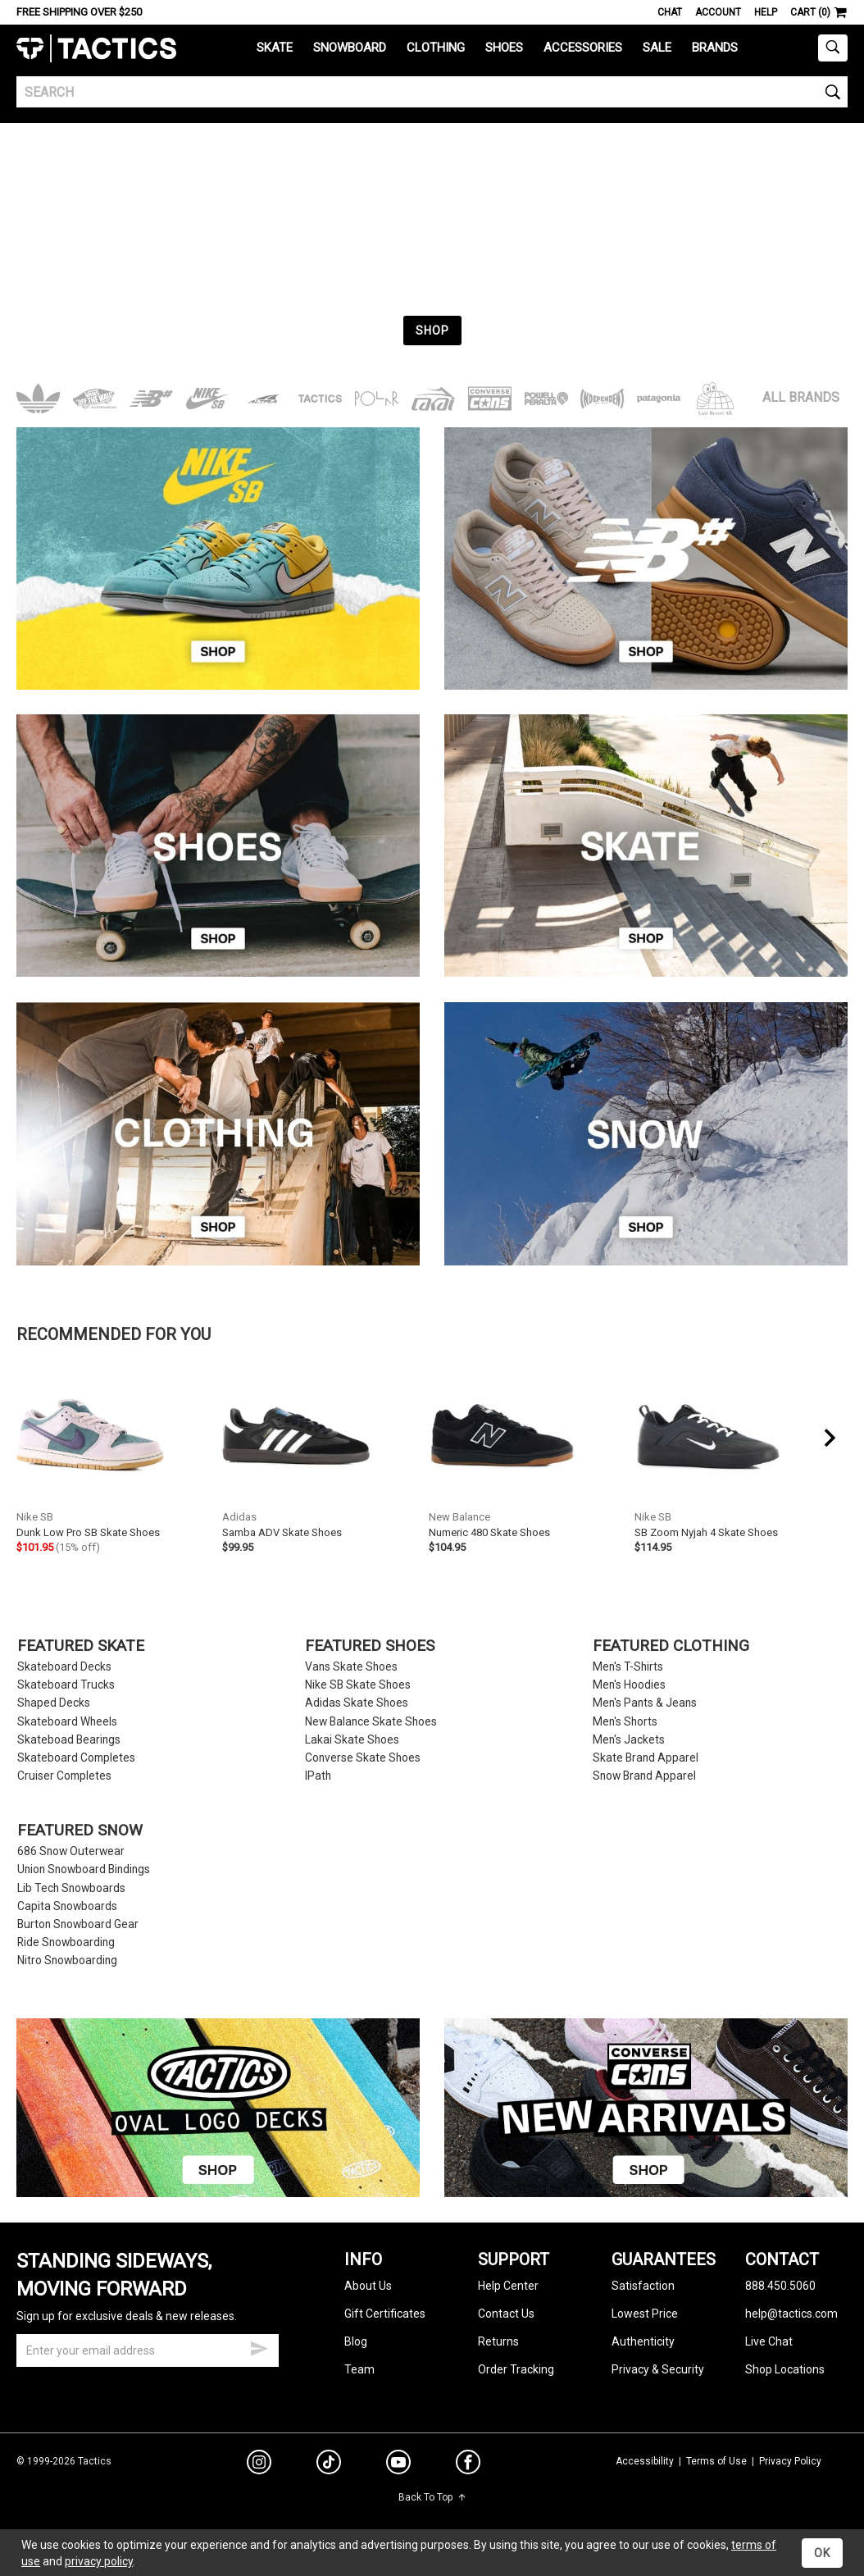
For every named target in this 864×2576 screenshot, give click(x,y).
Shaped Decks (53, 1703)
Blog (355, 2341)
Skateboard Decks (64, 1667)
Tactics (96, 49)
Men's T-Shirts (628, 1667)
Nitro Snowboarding (67, 1960)
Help (765, 12)
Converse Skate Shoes (363, 1758)
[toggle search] (833, 48)
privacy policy (99, 2561)
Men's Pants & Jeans (645, 1703)
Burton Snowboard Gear (78, 1924)
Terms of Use (716, 2461)
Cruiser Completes (64, 1776)
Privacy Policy (790, 2461)
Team (359, 2369)
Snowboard (349, 47)
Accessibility (645, 2461)
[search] (432, 91)
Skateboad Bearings (69, 1740)
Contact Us (506, 2313)
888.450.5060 (780, 2285)
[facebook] (468, 2465)
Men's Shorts (625, 1722)
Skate (275, 47)
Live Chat (769, 2341)
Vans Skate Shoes (351, 1667)
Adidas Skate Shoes (356, 1703)
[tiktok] (328, 2464)
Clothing (436, 47)
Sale (657, 47)
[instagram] (259, 2464)
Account (718, 12)
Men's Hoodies (629, 1685)
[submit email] (259, 2346)
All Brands (800, 397)
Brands (715, 47)
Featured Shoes (369, 1646)
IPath (318, 1776)
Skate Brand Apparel (645, 1758)
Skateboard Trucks (66, 1685)
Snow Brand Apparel (644, 1776)
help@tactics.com (791, 2313)
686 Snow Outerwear (71, 1851)
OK (822, 2553)
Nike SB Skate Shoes (358, 1685)
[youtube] (398, 2465)
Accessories (582, 47)
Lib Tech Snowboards (71, 1888)
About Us (368, 2285)
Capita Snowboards (67, 1906)
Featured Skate (80, 1646)
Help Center (508, 2285)
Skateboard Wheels (67, 1722)
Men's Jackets (629, 1740)
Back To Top (432, 2497)
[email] (147, 2350)
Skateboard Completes (76, 1758)
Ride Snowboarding (66, 1942)
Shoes (504, 47)
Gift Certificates (384, 2313)
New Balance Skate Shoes (371, 1722)
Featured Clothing (671, 1646)
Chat (669, 12)
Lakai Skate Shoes (352, 1740)
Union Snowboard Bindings (83, 1869)
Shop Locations (785, 2369)
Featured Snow (80, 1831)
